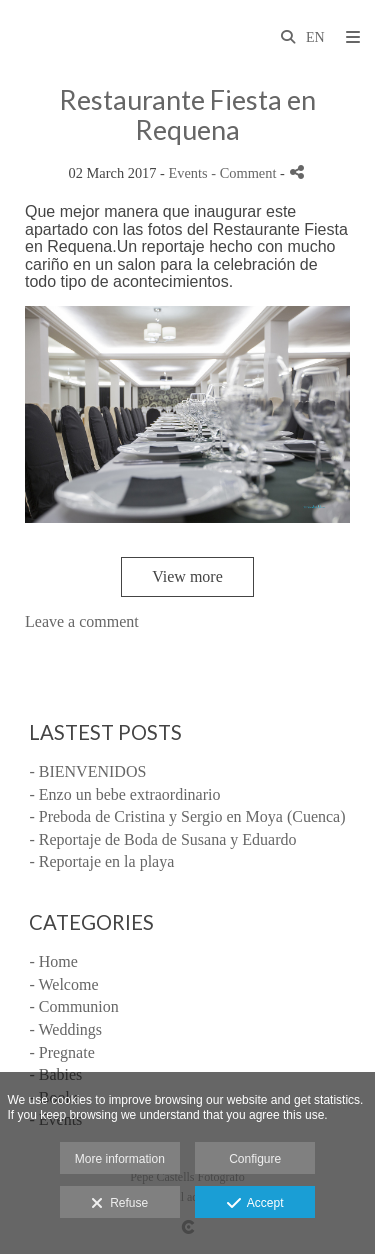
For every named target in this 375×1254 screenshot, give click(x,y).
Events (188, 173)
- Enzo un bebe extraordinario (124, 794)
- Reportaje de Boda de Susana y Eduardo (162, 839)
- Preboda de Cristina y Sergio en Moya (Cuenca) (187, 816)
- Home (53, 961)
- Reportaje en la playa (101, 861)
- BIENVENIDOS (87, 771)
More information (120, 1159)
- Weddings (65, 1029)
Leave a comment (82, 621)
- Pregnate (61, 1052)
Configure (255, 1159)
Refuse (119, 1204)
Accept (255, 1204)
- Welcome (63, 984)
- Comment (245, 173)
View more (187, 576)
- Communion (73, 1006)
